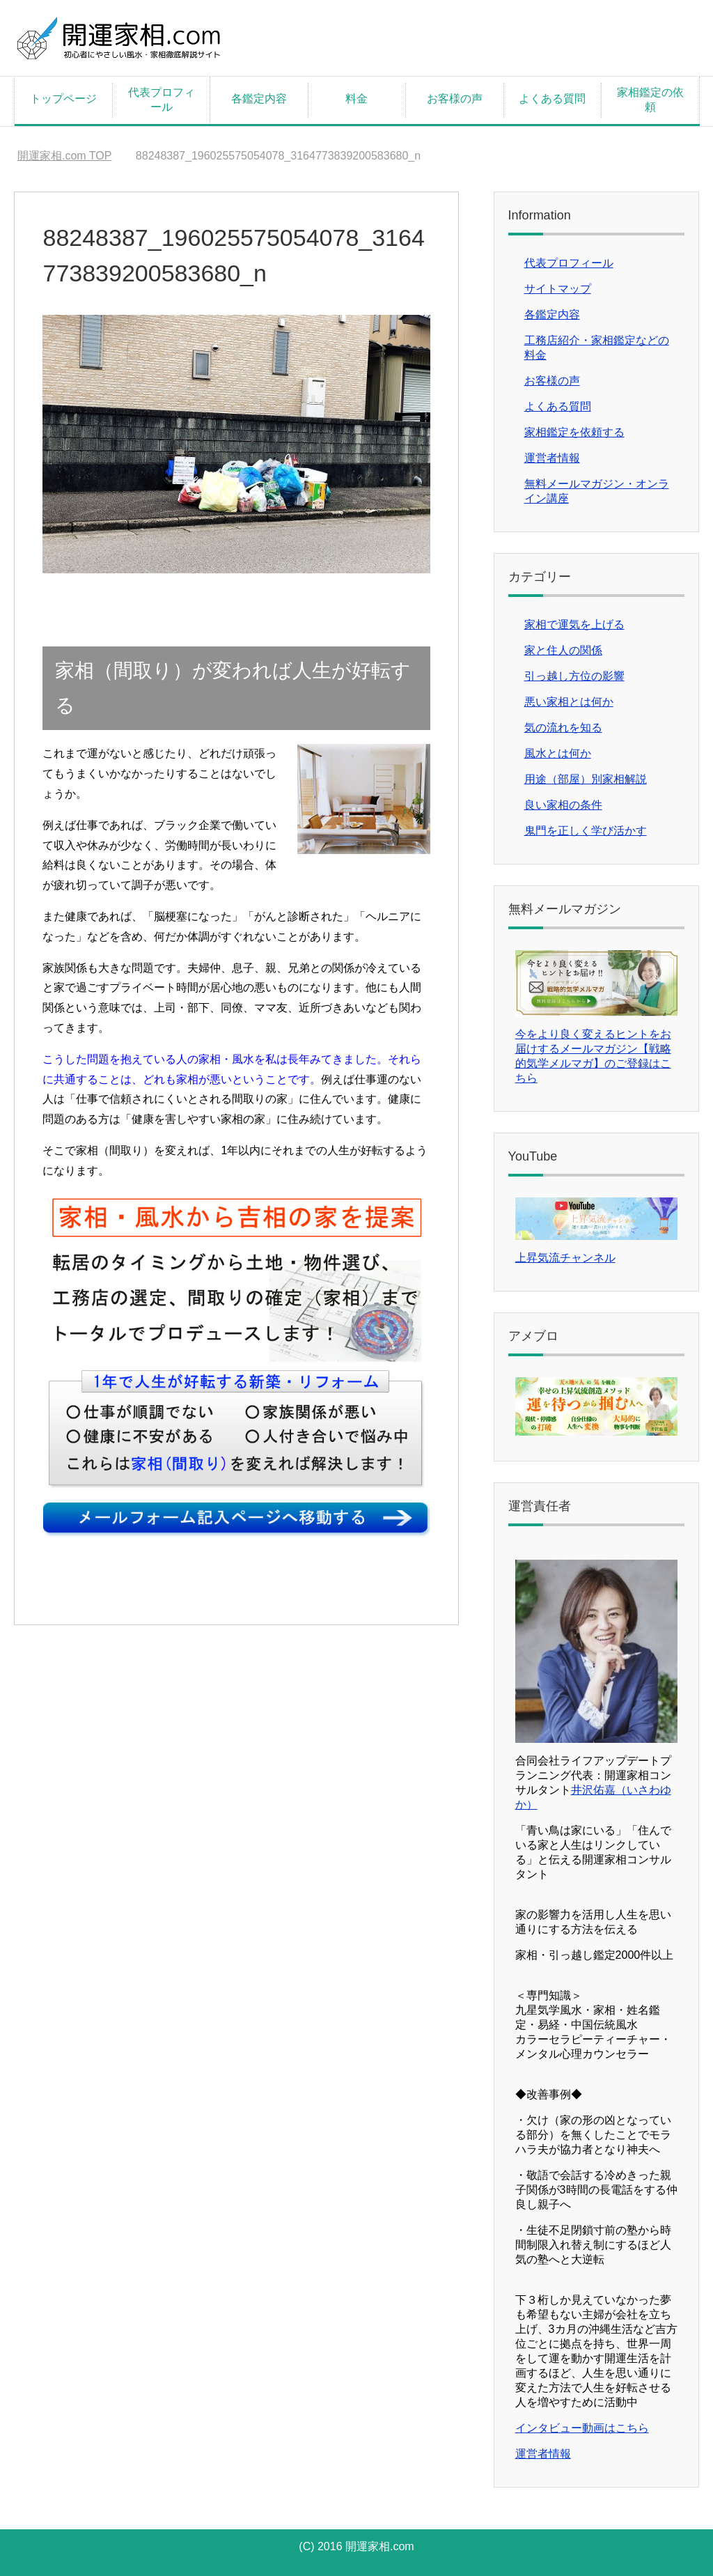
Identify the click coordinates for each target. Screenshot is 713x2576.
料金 (356, 98)
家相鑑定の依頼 (650, 99)
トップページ (63, 98)
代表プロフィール (161, 99)
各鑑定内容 (259, 98)
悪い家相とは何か (568, 702)
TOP (64, 156)
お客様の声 (455, 98)
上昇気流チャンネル (565, 1258)
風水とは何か (557, 753)
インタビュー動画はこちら (582, 2428)
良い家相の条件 (563, 805)
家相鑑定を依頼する (574, 432)
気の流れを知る (563, 728)
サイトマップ (557, 289)
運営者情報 (552, 458)
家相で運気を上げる (574, 624)
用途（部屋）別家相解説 (585, 779)
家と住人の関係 (563, 650)
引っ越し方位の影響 (574, 676)
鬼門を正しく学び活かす (585, 831)
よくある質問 (552, 98)
